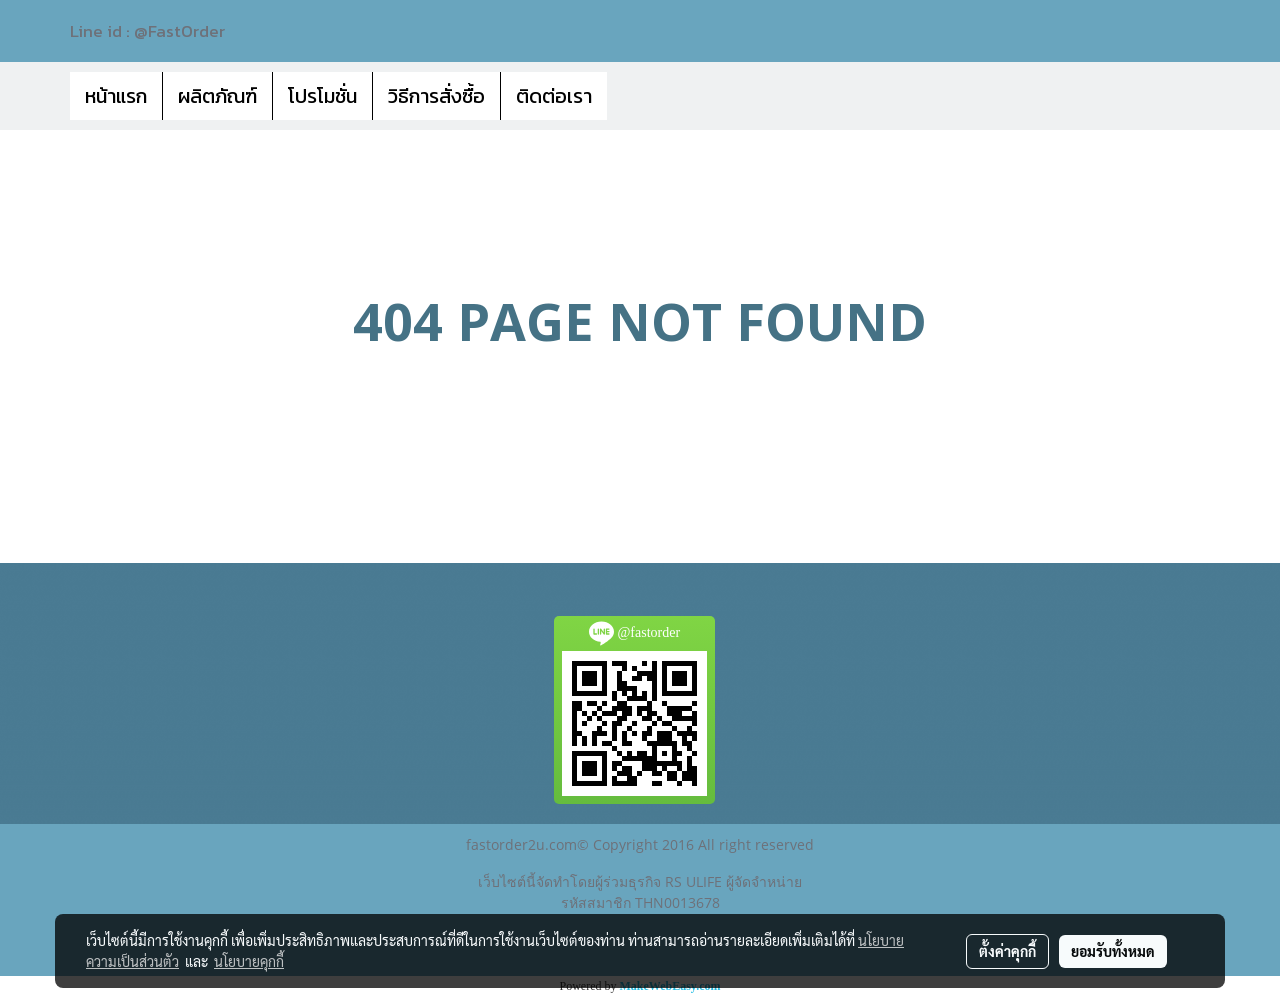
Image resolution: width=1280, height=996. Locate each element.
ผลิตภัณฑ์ (217, 96)
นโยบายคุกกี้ (249, 961)
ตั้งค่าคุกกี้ (1007, 951)
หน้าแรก (116, 96)
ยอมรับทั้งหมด (1113, 951)
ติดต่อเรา (554, 96)
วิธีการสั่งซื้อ (436, 96)
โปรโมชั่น (322, 96)
